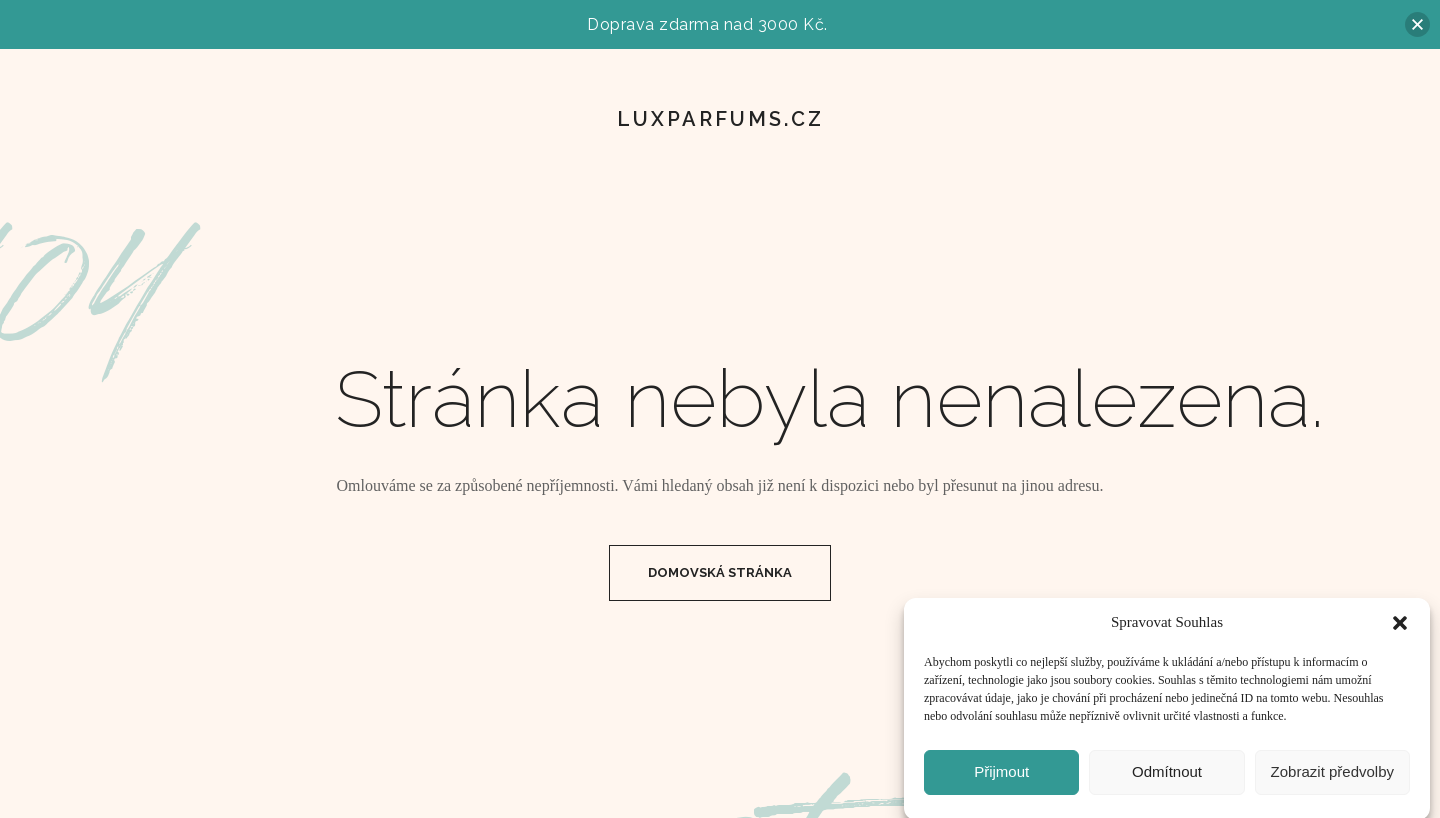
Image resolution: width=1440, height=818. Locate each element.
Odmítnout (1167, 779)
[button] (1400, 631)
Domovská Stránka (720, 572)
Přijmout (1001, 779)
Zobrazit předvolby (1332, 779)
